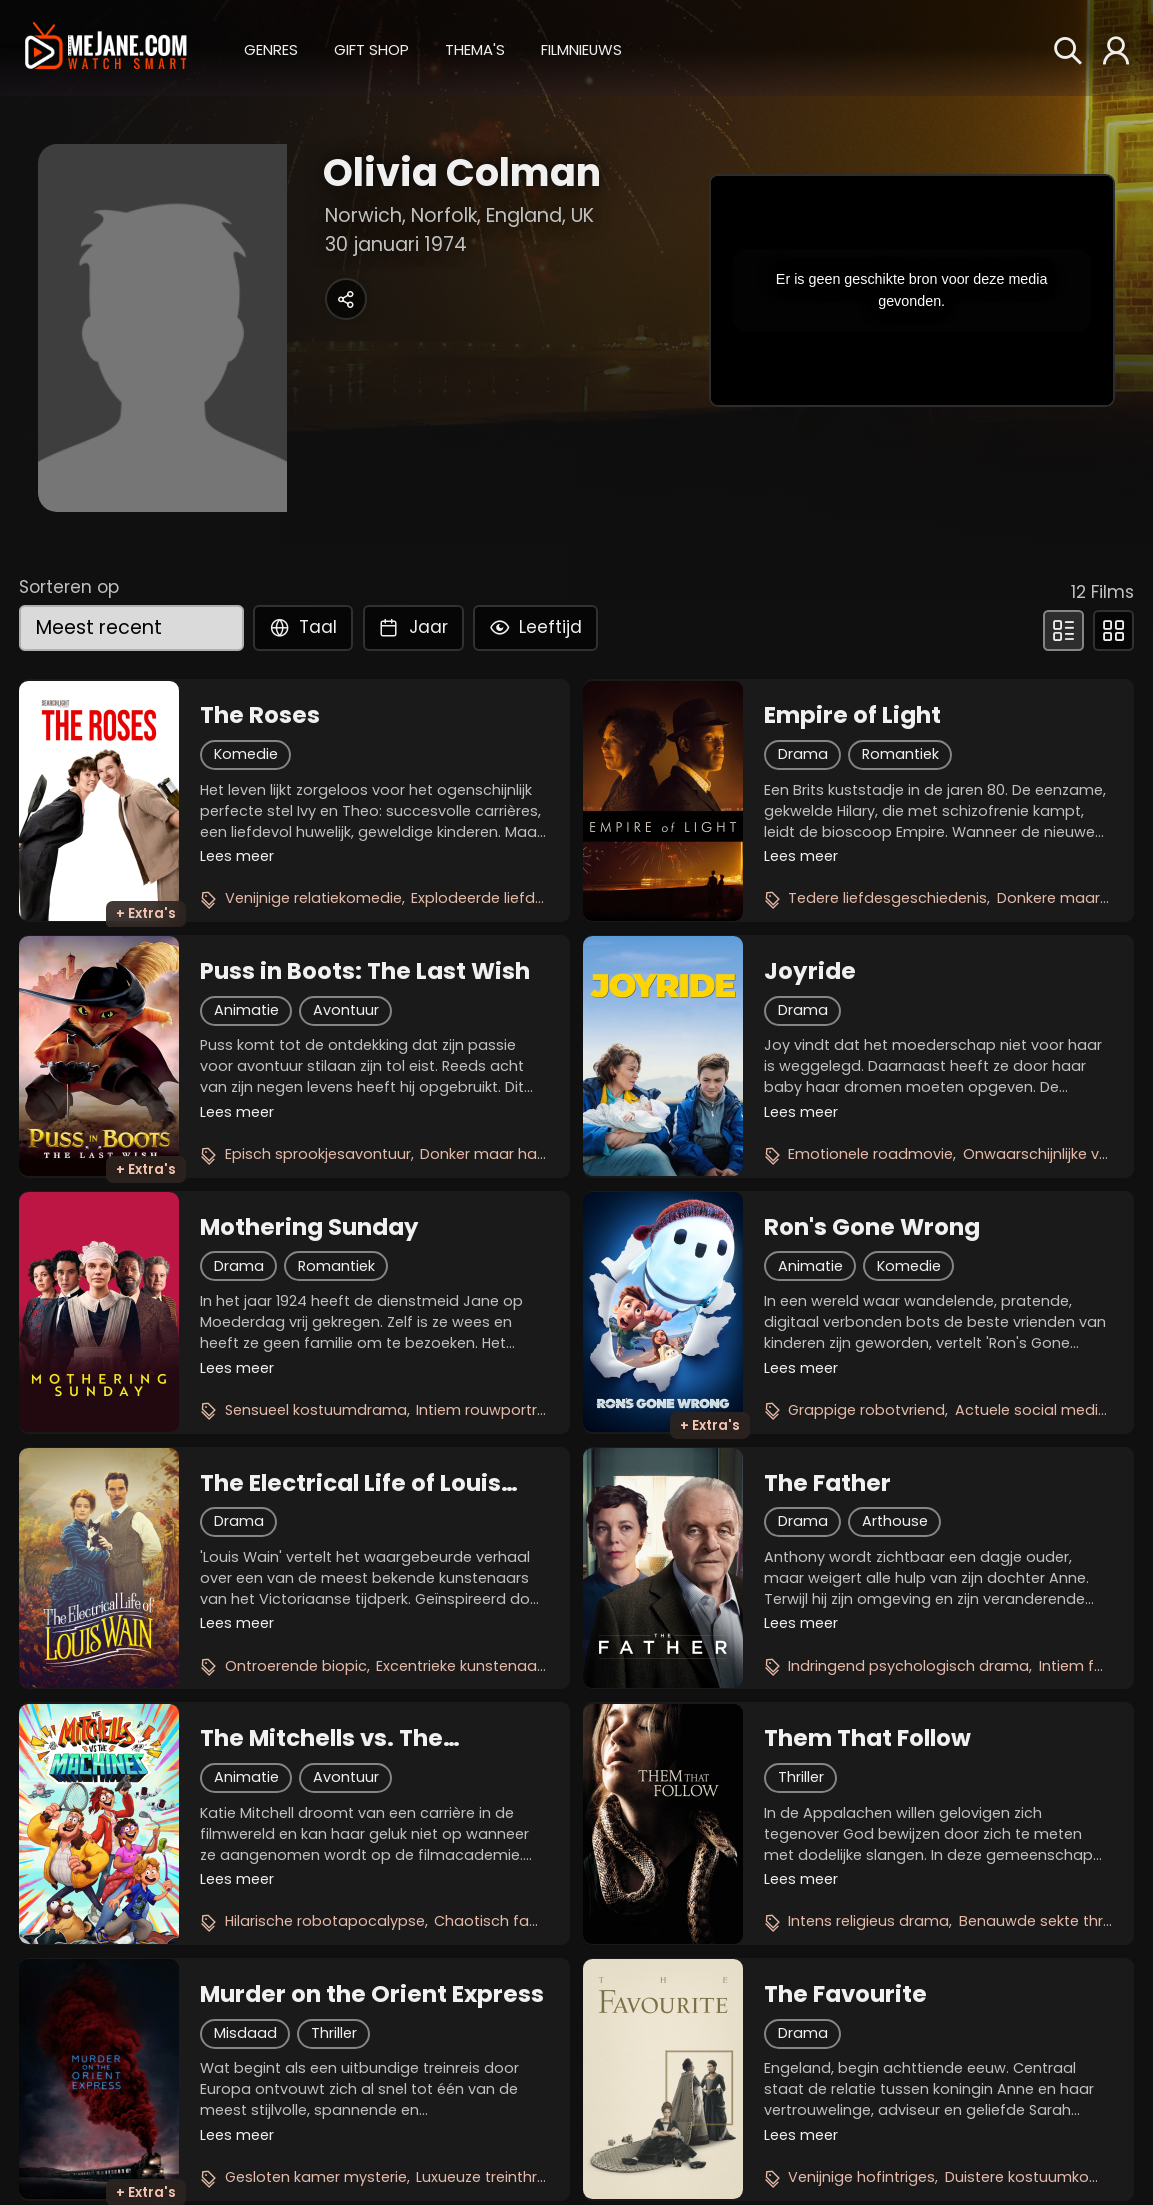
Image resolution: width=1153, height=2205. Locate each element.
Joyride (810, 971)
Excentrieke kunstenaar (459, 1666)
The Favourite (845, 1994)
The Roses (260, 715)
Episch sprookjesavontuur (318, 1154)
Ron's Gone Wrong (872, 1227)
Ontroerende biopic (296, 1666)
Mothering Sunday (309, 1227)
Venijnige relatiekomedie (313, 898)
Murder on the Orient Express (372, 1994)
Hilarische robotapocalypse (325, 1921)
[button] (271, 47)
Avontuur (346, 1010)
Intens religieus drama (868, 1921)
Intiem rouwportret (484, 1410)
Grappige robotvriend (866, 1410)
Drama (803, 754)
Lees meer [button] (237, 856)
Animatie (246, 1010)
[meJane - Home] (106, 47)
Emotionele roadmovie (870, 1154)
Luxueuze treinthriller (488, 2177)
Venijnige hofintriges (861, 2177)
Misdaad (245, 2033)
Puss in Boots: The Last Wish (365, 971)
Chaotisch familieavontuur (531, 1921)
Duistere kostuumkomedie (1040, 2177)
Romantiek (900, 754)
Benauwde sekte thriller (1042, 1921)
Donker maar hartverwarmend (530, 1154)
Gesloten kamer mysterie (316, 2177)
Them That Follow (867, 1738)
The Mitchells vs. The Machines (321, 1738)
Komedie (246, 754)
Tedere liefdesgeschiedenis (887, 898)
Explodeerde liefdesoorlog (505, 898)
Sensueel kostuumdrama (316, 1410)
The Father (827, 1483)
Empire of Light (852, 715)
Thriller (801, 1777)
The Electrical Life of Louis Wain (350, 1483)
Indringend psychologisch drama (908, 1666)
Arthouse (895, 1521)
